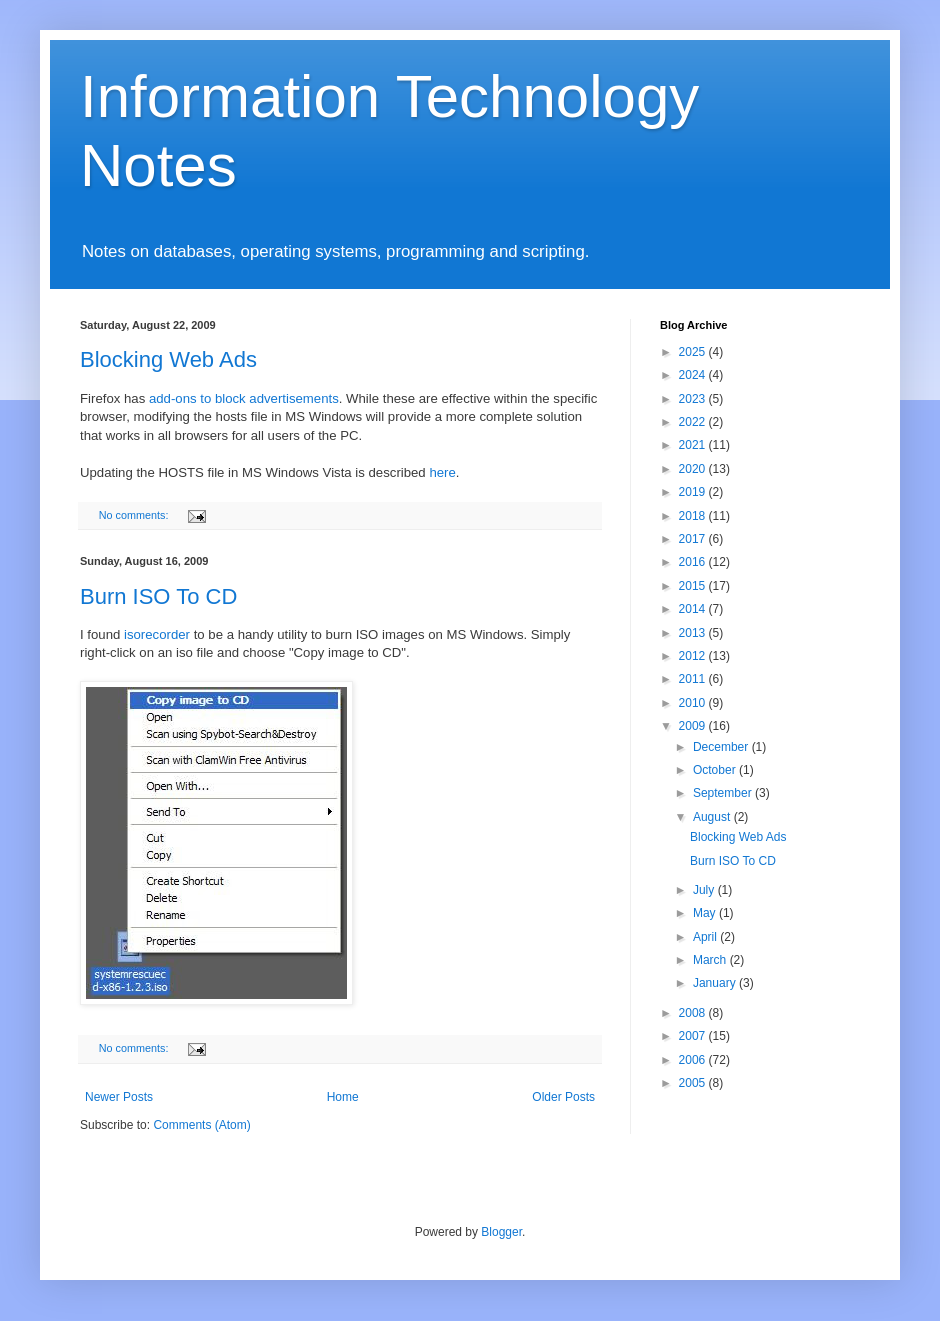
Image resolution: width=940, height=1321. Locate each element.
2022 (694, 422)
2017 (694, 539)
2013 (694, 633)
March (711, 960)
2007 (694, 1036)
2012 (694, 656)
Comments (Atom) (201, 1125)
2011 (694, 679)
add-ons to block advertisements (244, 398)
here (442, 472)
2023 (694, 399)
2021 (694, 445)
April (706, 937)
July (705, 890)
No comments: (135, 515)
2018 (694, 516)
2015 (694, 586)
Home (343, 1097)
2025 (694, 352)
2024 (694, 375)
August (713, 817)
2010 (694, 703)
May (706, 913)
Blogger (501, 1232)
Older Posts (563, 1097)
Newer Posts (119, 1097)
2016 (694, 562)
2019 (694, 492)
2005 (694, 1083)
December (722, 747)
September (724, 793)
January (716, 983)
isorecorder (157, 634)
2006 (694, 1060)
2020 (694, 469)
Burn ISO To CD (158, 596)
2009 (694, 726)
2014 (694, 609)
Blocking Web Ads (168, 359)
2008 (694, 1013)
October (716, 770)
